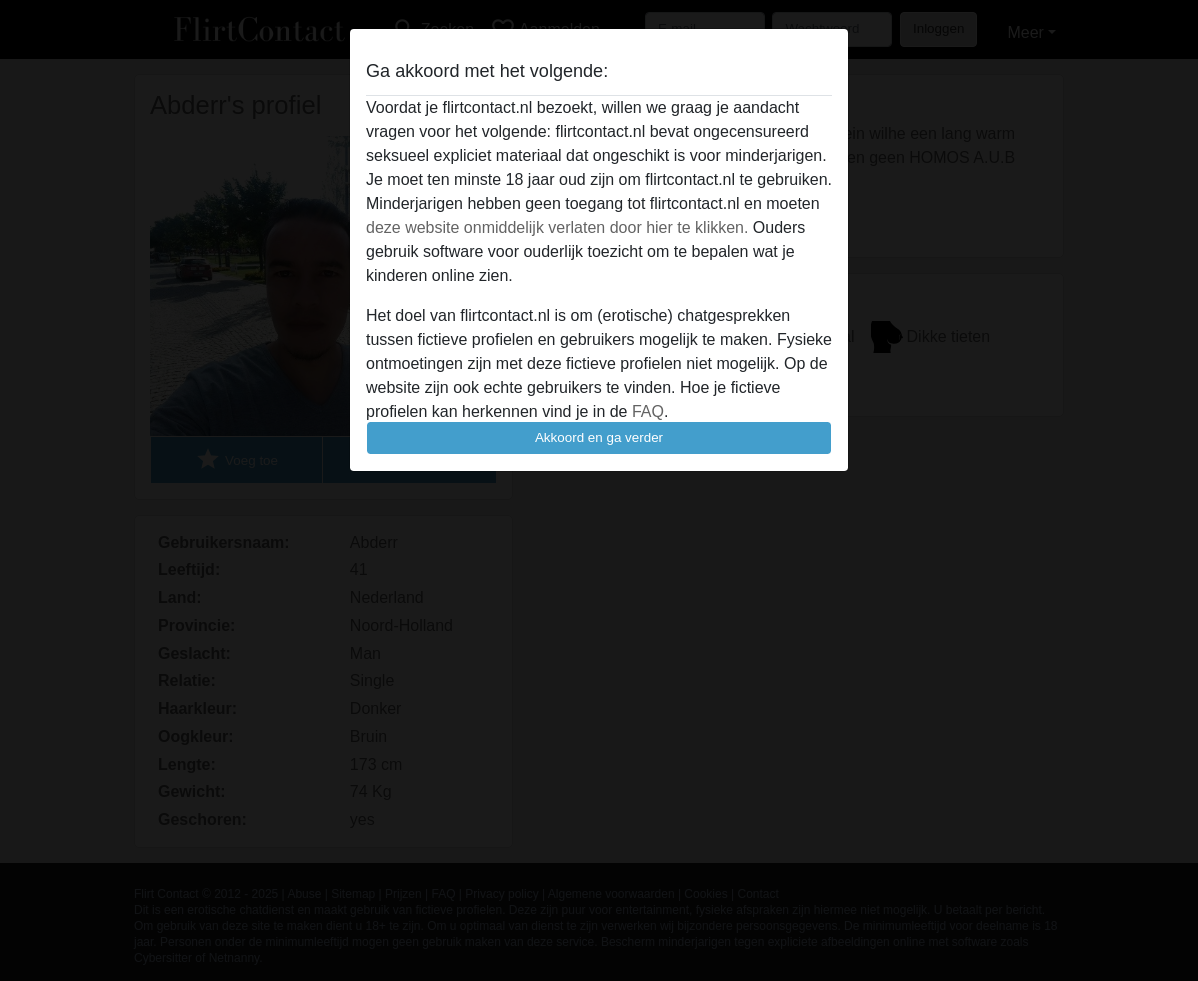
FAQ (648, 411)
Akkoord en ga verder (599, 437)
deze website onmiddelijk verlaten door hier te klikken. (557, 227)
